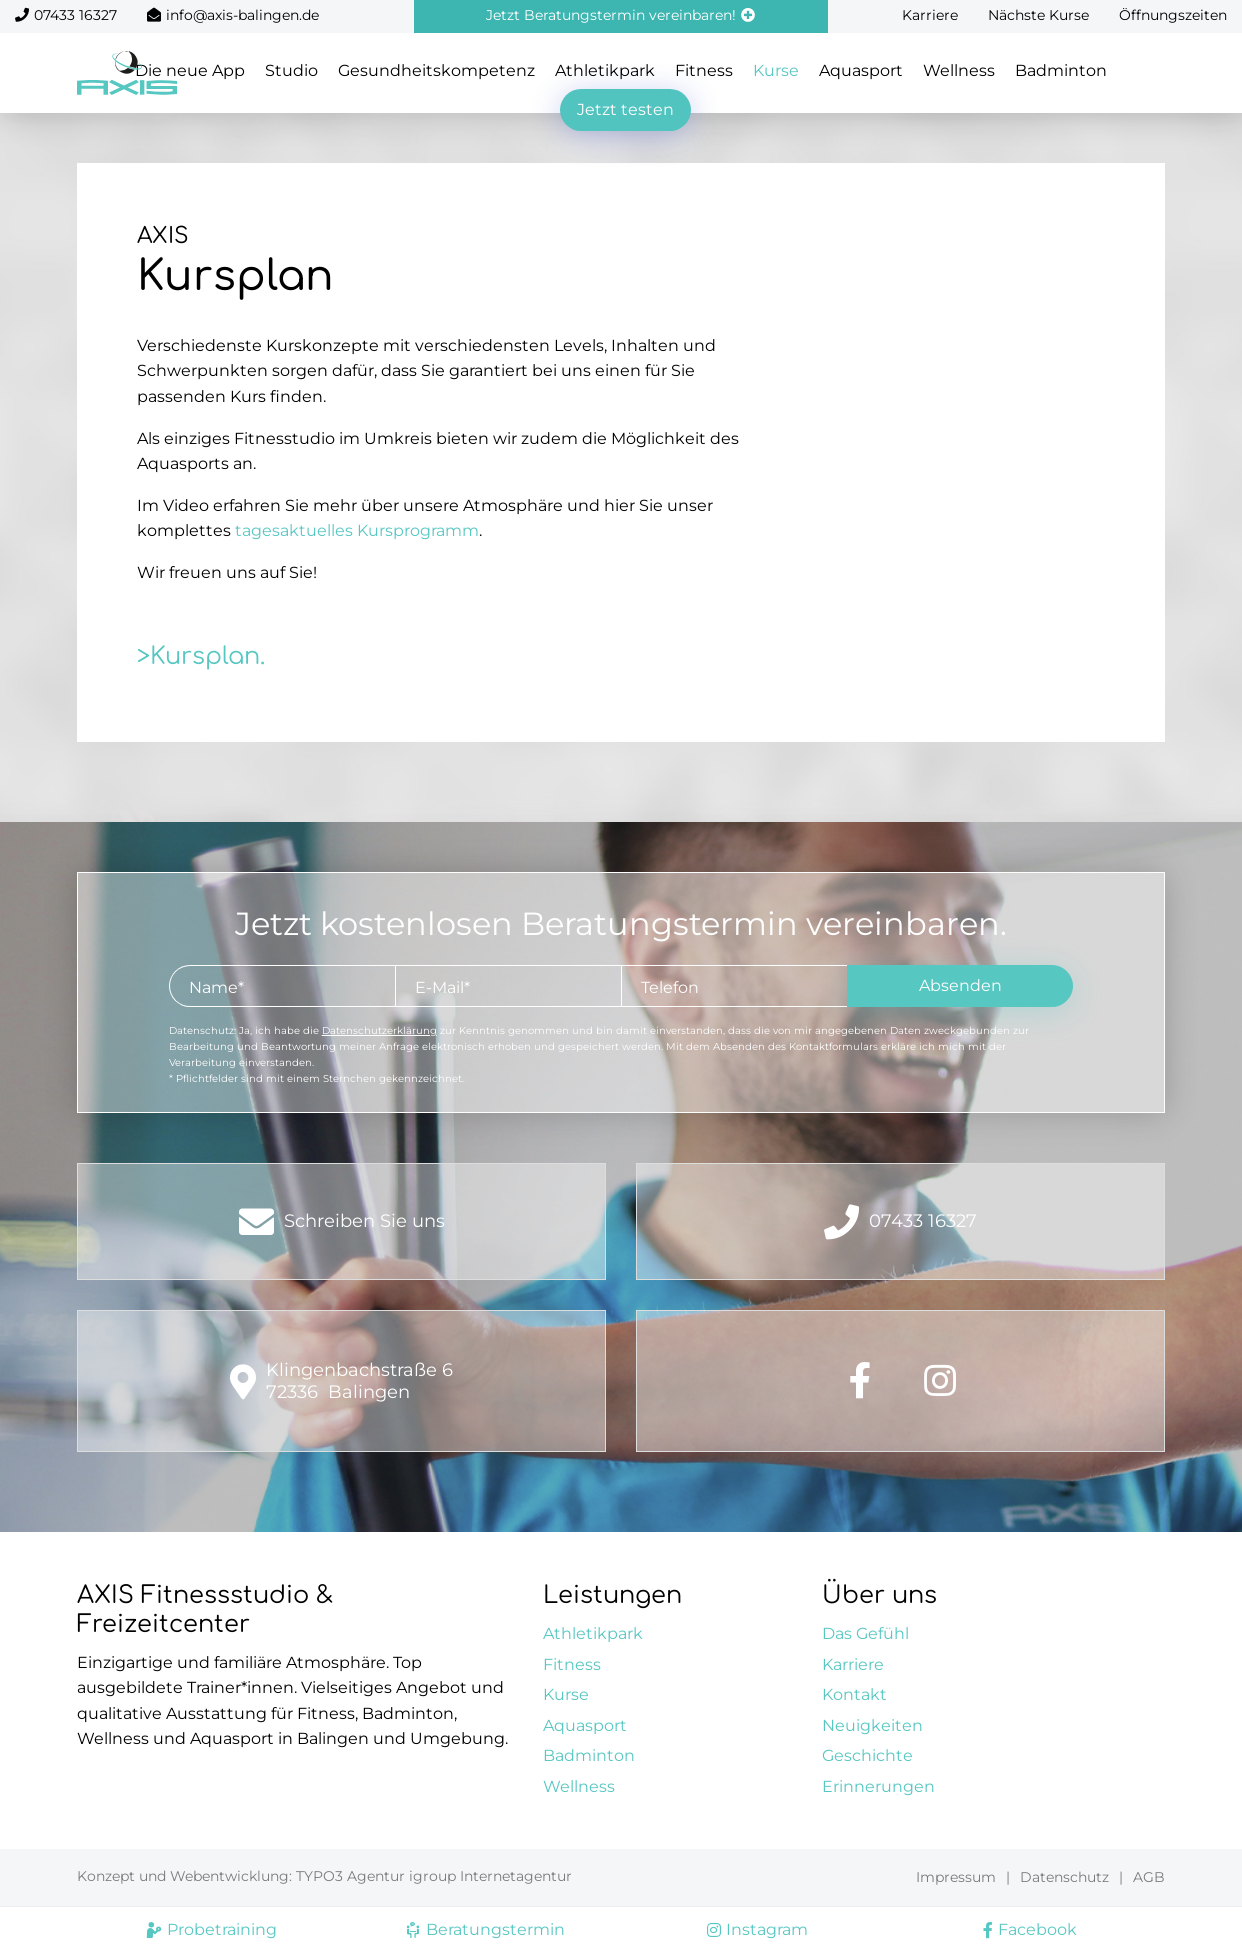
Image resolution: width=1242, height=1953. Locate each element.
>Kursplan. (201, 656)
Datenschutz (1064, 1877)
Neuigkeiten (872, 1725)
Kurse (776, 70)
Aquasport (861, 70)
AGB (1149, 1877)
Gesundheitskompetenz (436, 70)
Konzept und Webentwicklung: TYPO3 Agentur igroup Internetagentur (324, 1876)
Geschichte (867, 1755)
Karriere (930, 15)
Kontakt (854, 1694)
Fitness (704, 70)
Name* (216, 987)
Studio (291, 70)
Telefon (670, 987)
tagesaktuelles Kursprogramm (357, 530)
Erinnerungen (878, 1786)
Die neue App (190, 70)
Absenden (960, 985)
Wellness (959, 70)
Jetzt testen (625, 109)
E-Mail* (442, 987)
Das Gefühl (865, 1633)
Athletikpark (605, 70)
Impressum (956, 1877)
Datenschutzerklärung (379, 1030)
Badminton (1061, 70)
